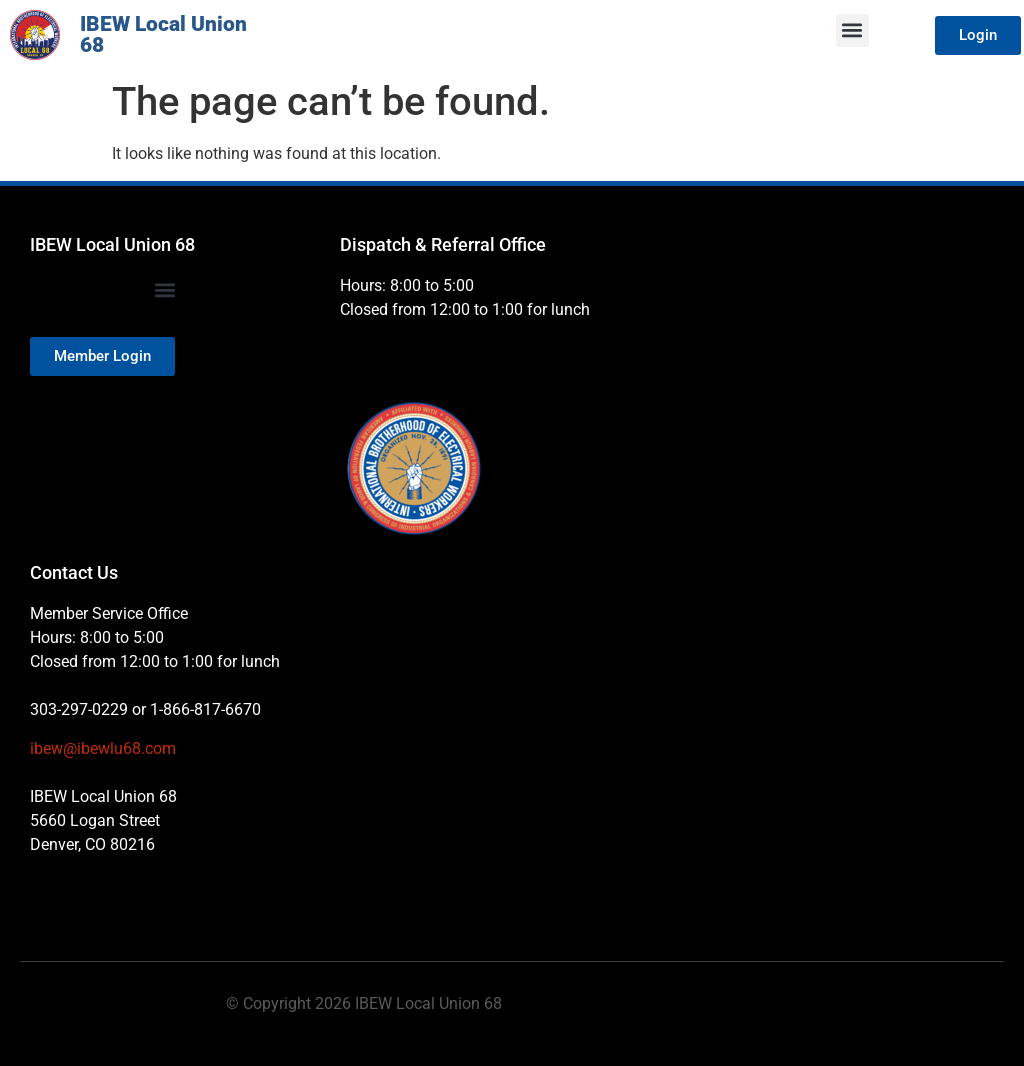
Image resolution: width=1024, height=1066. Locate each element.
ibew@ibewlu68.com (103, 748)
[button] (852, 30)
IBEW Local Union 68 (163, 34)
